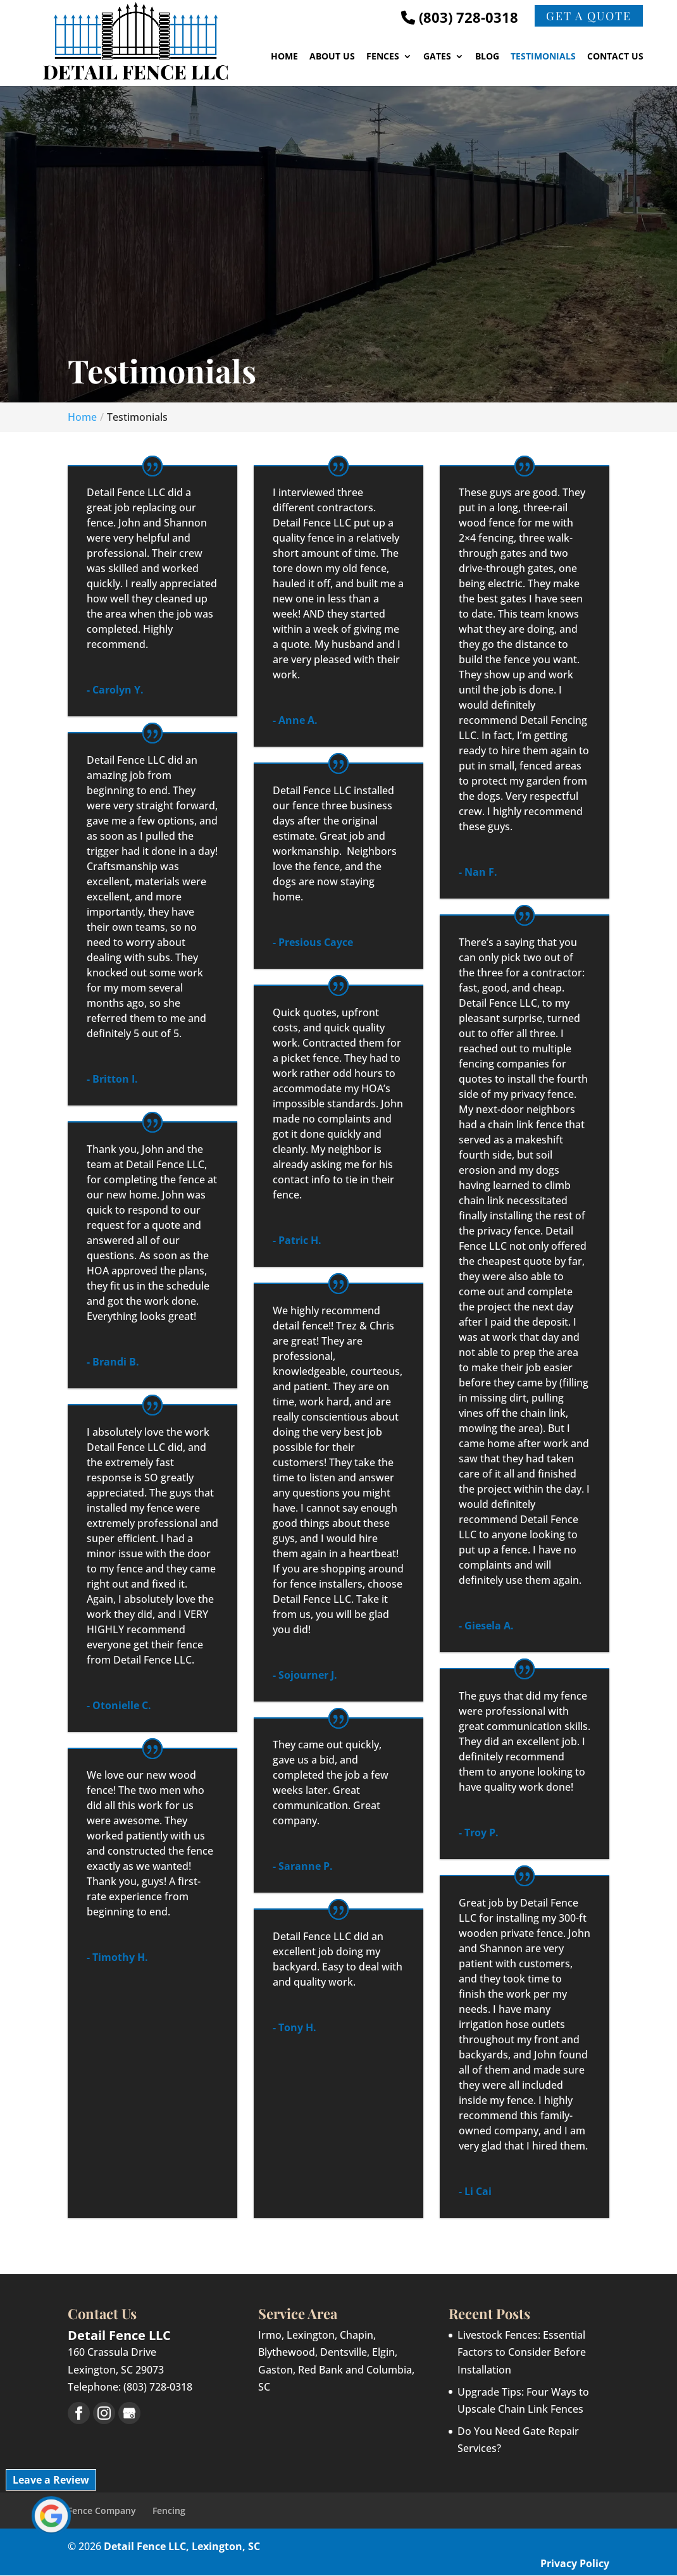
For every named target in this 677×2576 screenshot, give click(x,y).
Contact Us (615, 57)
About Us (332, 57)
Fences (382, 57)
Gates (437, 57)
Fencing (168, 2511)
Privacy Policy (574, 2564)
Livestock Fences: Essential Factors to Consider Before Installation (521, 2353)
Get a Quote (588, 15)
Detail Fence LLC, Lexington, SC (182, 2547)
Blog (487, 57)
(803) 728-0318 (459, 17)
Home (284, 57)
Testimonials (543, 57)
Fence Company (102, 2511)
